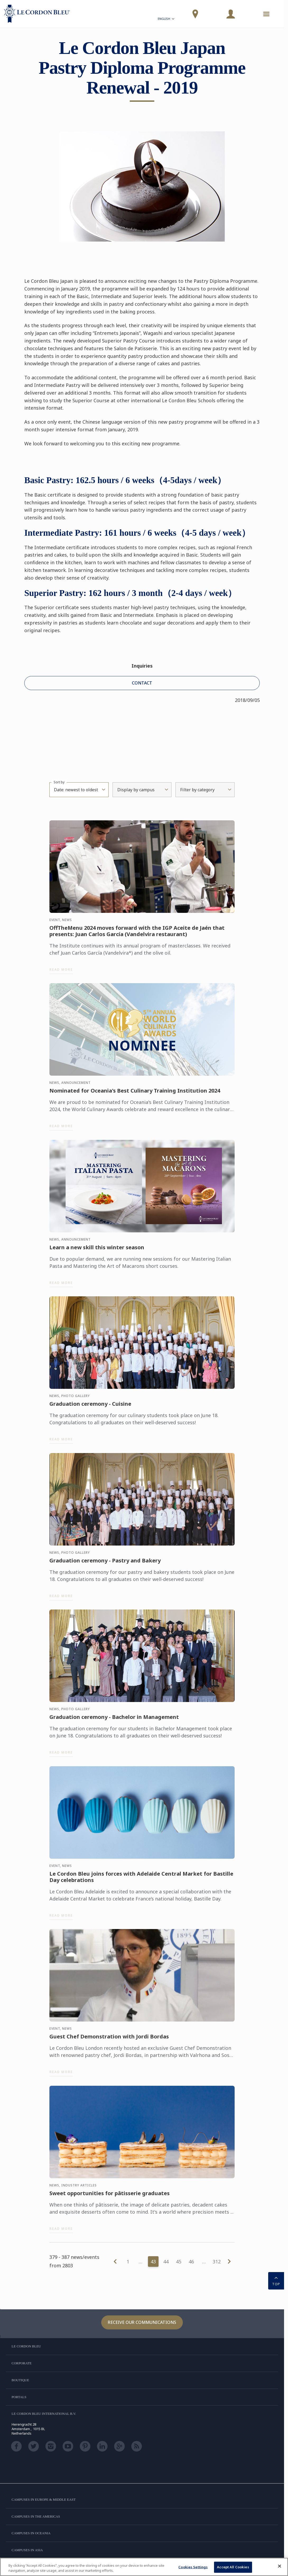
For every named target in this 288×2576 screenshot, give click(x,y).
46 (191, 2261)
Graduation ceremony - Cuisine (90, 1407)
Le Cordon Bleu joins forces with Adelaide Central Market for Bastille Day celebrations (141, 1880)
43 (153, 2261)
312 (217, 2261)
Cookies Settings (193, 2567)
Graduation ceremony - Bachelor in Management (114, 1720)
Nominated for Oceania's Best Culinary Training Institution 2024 (134, 1094)
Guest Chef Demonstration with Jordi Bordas (109, 2040)
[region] (144, 2567)
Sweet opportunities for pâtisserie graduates (109, 2196)
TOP (276, 2280)
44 (166, 2261)
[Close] (279, 2566)
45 (178, 2261)
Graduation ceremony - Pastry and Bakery (105, 1564)
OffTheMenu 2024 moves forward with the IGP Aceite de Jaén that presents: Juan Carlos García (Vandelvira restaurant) (137, 934)
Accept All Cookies (233, 2567)
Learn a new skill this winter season (96, 1250)
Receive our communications (142, 2322)
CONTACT (142, 683)
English (166, 19)
